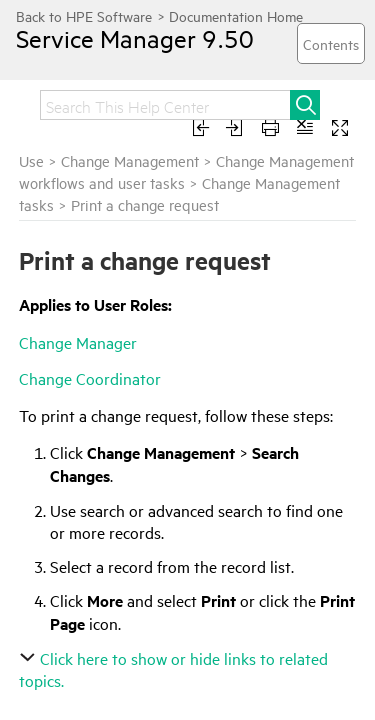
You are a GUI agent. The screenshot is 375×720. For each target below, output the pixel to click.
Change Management (130, 160)
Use (31, 160)
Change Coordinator (90, 378)
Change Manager (78, 342)
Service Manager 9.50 (117, 38)
